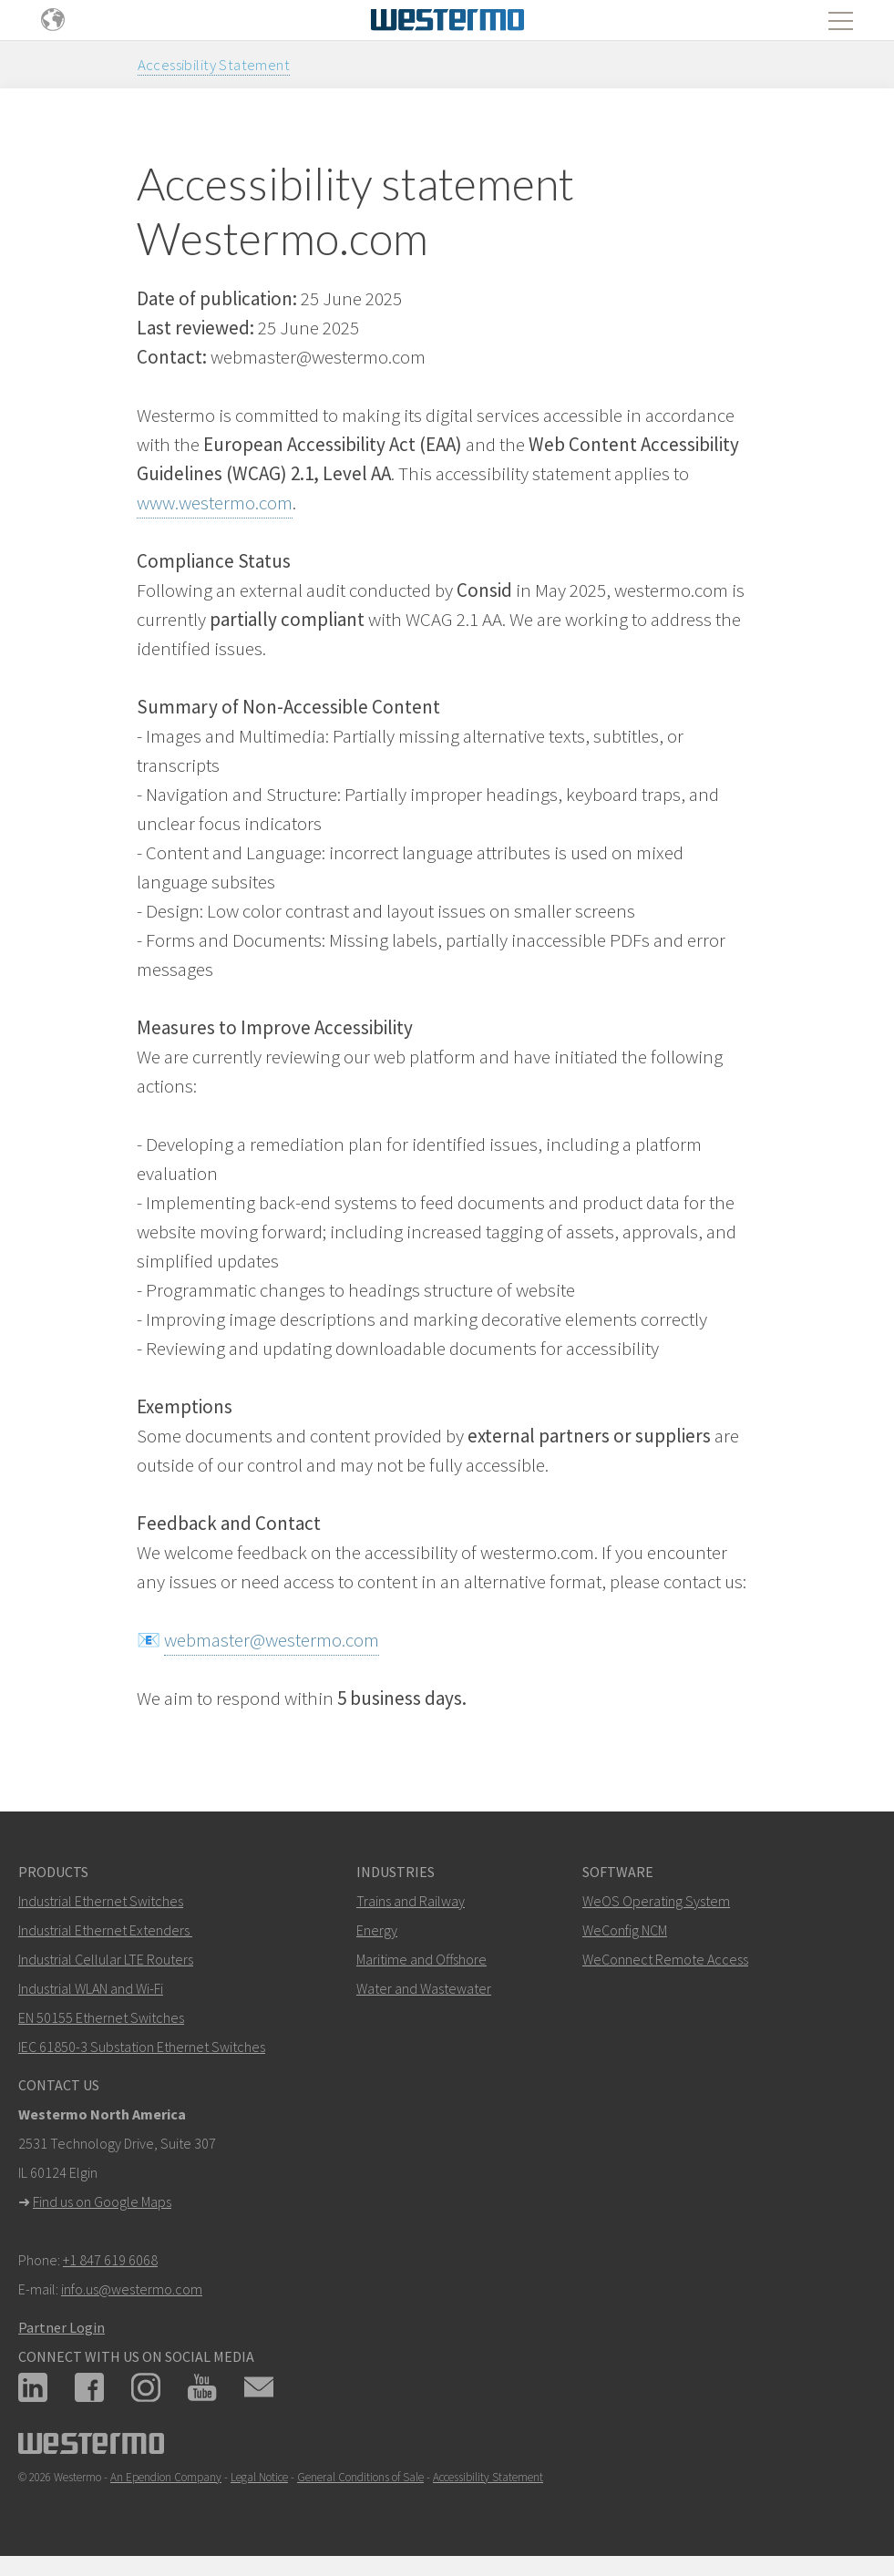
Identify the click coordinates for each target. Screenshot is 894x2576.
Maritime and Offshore (421, 1959)
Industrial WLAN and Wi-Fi (90, 1988)
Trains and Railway (410, 1901)
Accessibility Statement (214, 65)
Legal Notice (259, 2477)
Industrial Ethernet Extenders (104, 1930)
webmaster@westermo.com (271, 1639)
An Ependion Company (165, 2477)
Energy (376, 1930)
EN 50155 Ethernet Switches (101, 2017)
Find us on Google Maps (102, 2201)
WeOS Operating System (656, 1901)
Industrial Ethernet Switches (100, 1901)
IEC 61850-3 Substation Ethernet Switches (141, 2046)
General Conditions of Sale (360, 2477)
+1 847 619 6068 (110, 2260)
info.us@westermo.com (131, 2289)
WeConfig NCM (624, 1930)
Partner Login (61, 2327)
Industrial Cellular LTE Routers (105, 1959)
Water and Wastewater (423, 1988)
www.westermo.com (215, 502)
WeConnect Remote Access (665, 1959)
